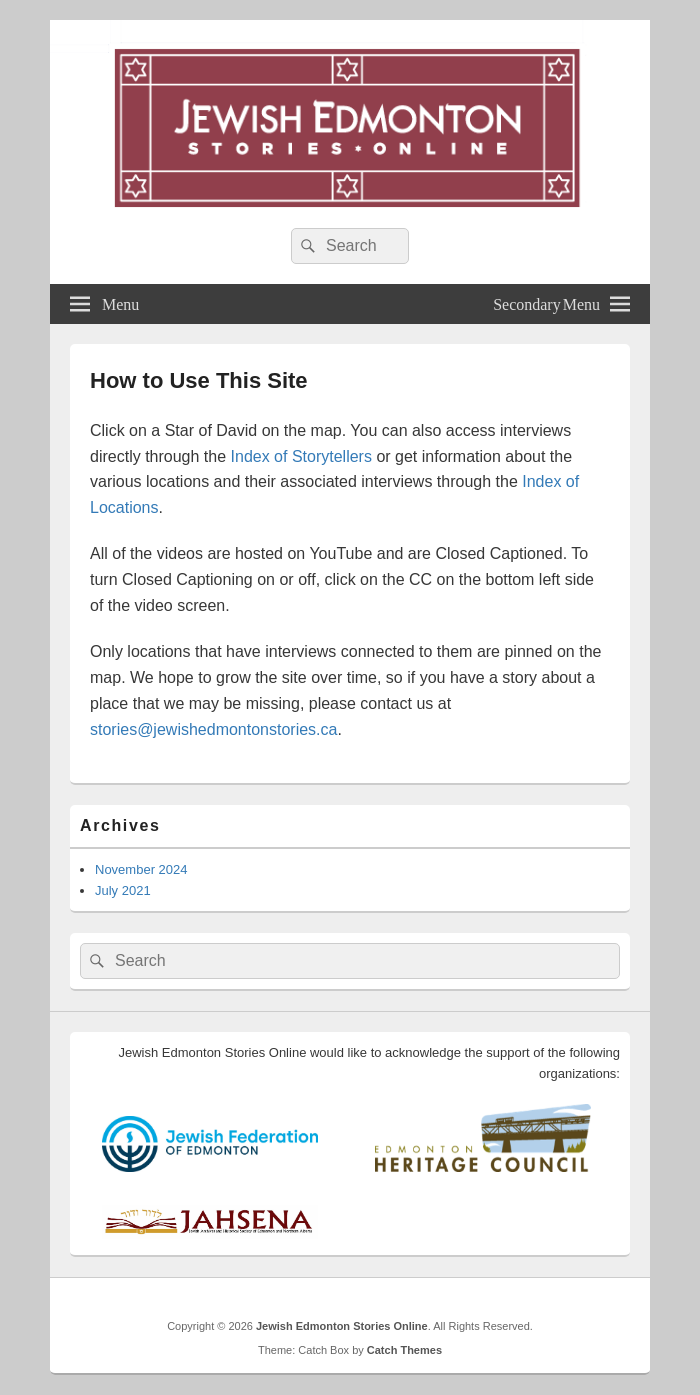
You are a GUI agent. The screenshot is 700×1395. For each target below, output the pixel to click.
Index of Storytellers (301, 456)
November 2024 (141, 869)
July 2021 (123, 890)
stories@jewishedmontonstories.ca (213, 729)
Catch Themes (404, 1350)
